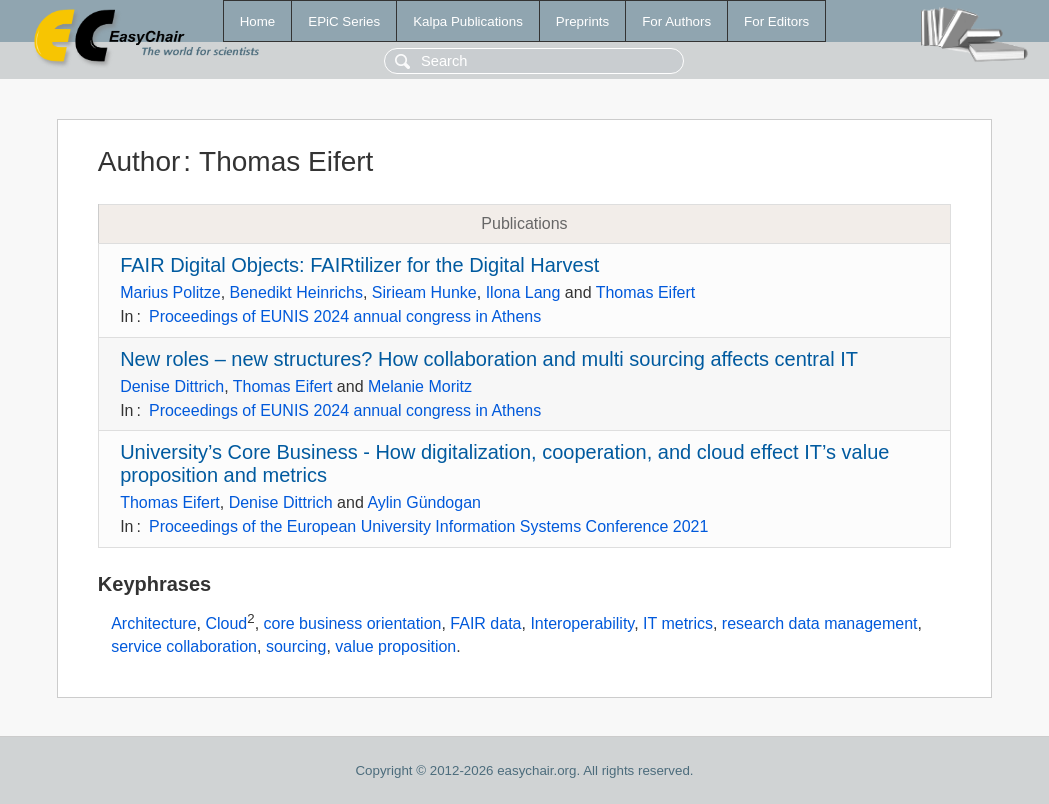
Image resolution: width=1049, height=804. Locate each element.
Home (258, 21)
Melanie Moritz (420, 386)
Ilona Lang (523, 292)
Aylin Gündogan (424, 502)
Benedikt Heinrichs (296, 292)
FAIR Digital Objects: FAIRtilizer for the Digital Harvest (359, 265)
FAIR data (485, 623)
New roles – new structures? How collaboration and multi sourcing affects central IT (489, 359)
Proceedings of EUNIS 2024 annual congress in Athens (345, 316)
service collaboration (184, 646)
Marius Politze (170, 292)
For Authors (676, 21)
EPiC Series (344, 21)
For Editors (776, 21)
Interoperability (582, 623)
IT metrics (678, 623)
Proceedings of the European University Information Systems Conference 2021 (428, 526)
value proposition (395, 646)
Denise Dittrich (172, 386)
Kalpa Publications (468, 21)
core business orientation (353, 623)
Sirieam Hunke (424, 292)
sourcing (296, 646)
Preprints (582, 21)
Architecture (153, 623)
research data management (820, 623)
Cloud (226, 623)
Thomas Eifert (646, 292)
